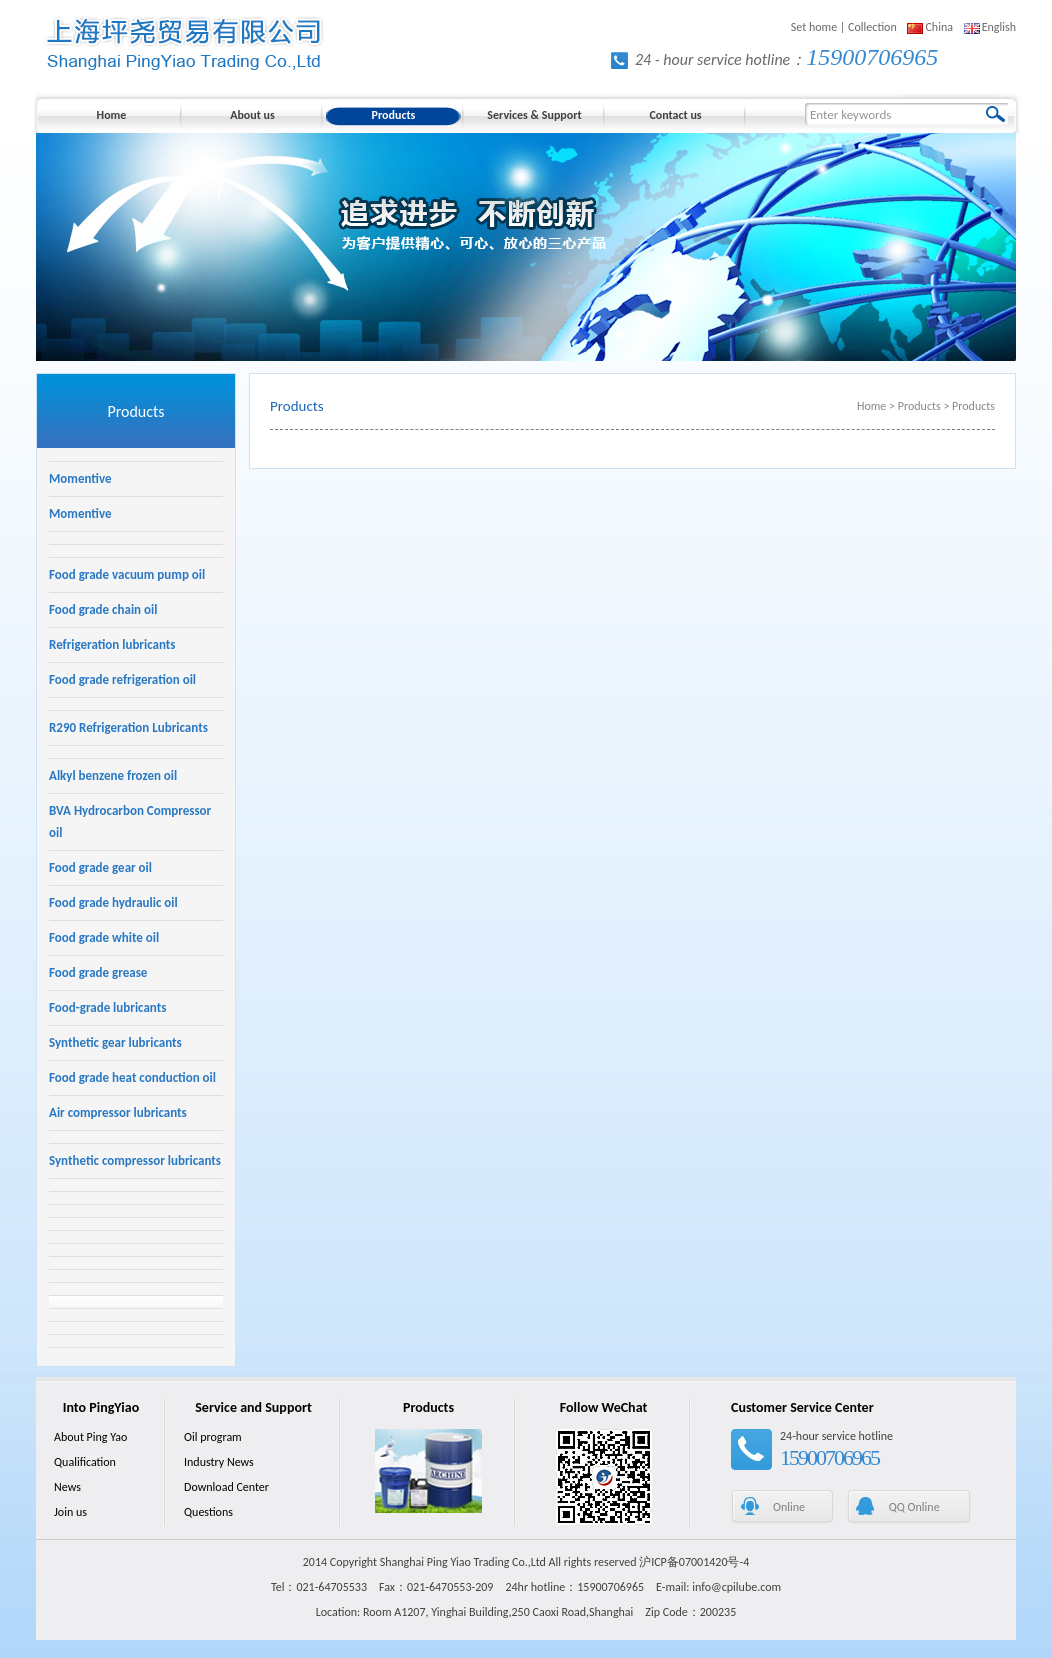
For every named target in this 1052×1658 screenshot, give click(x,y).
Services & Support (534, 115)
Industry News (219, 1462)
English (999, 27)
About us (252, 115)
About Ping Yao (90, 1437)
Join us (70, 1512)
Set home (814, 27)
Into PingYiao (101, 1407)
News (67, 1487)
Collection (872, 27)
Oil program (213, 1437)
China (939, 27)
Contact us (675, 115)
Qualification (85, 1462)
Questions (208, 1512)
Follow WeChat (604, 1407)
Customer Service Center (802, 1407)
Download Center (226, 1487)
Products (394, 115)
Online (789, 1507)
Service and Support (253, 1407)
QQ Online (914, 1507)
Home (112, 115)
